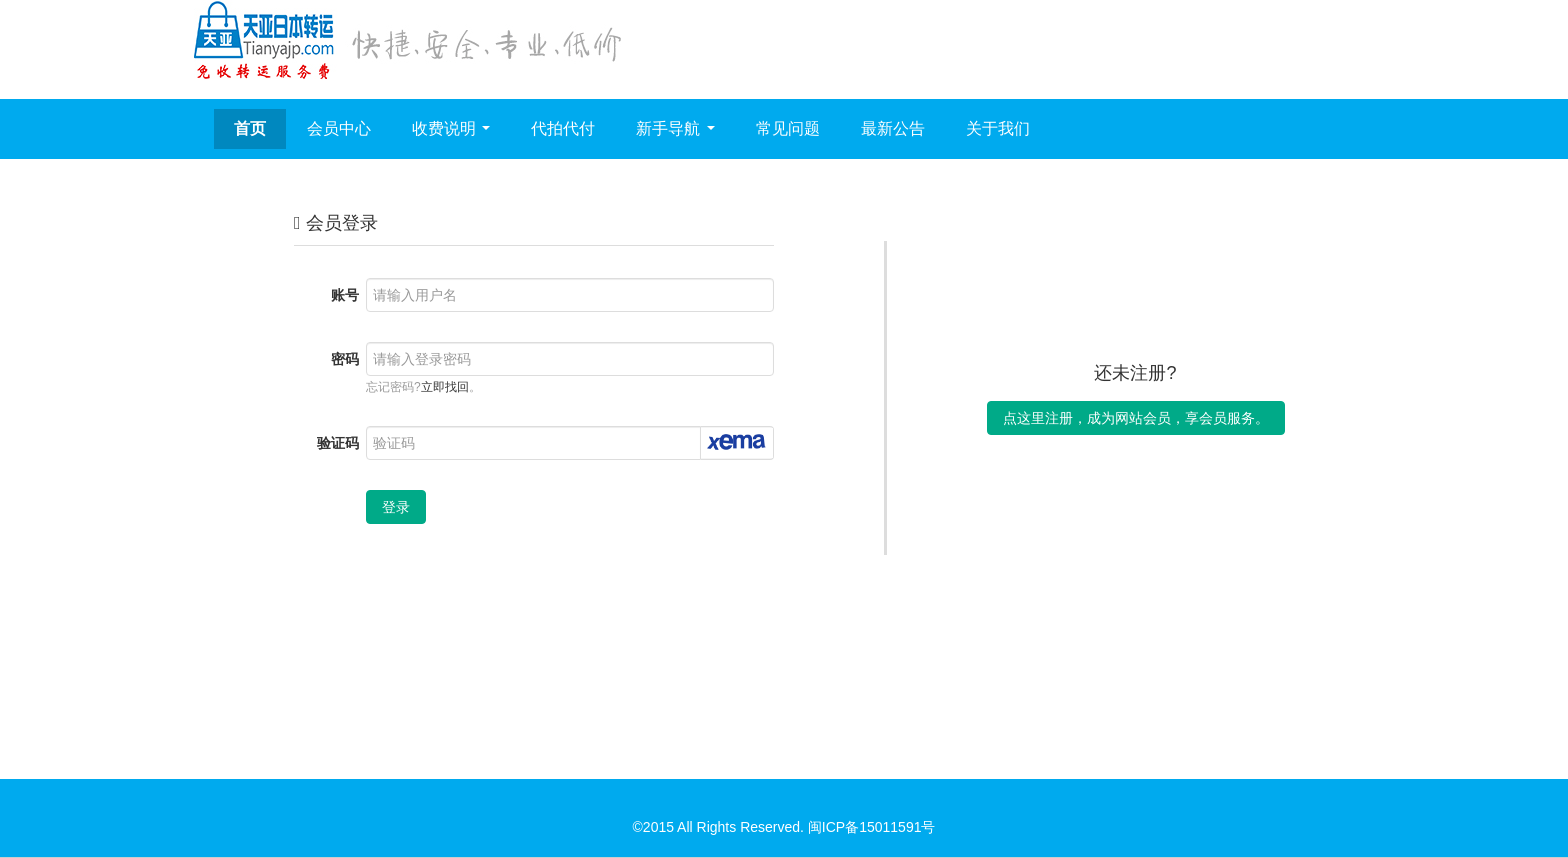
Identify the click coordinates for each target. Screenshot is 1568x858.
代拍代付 (563, 128)
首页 (250, 128)
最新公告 (893, 128)
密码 (345, 359)
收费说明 (451, 128)
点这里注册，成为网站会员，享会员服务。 (1136, 418)
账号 (345, 295)
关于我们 (998, 128)
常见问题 (788, 128)
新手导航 (675, 128)
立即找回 (445, 387)
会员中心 (339, 128)
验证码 (338, 443)
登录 (396, 507)
